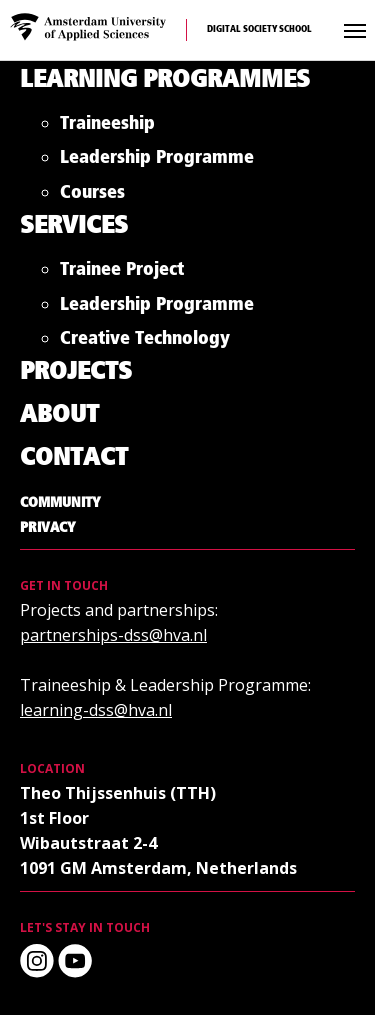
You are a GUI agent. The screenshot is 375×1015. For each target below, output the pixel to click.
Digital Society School (259, 29)
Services (74, 226)
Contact (74, 458)
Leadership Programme (157, 161)
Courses (92, 196)
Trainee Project (122, 273)
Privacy (48, 528)
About (59, 415)
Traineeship (107, 127)
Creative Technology (145, 342)
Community (60, 503)
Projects (76, 372)
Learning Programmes (165, 80)
